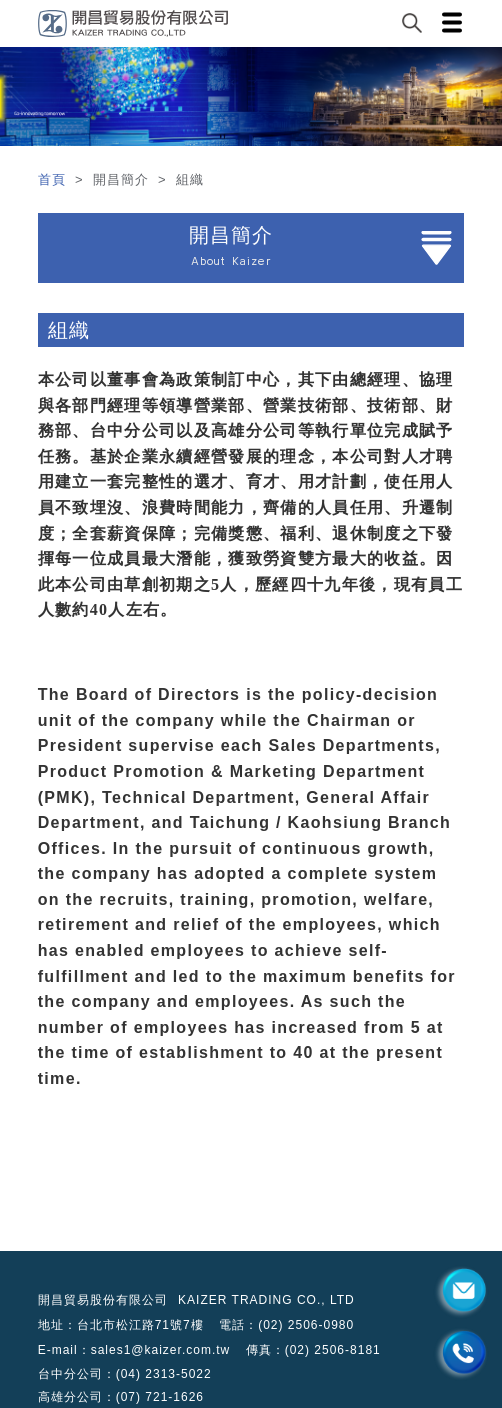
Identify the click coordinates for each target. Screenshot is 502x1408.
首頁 (54, 179)
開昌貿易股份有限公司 (103, 1300)
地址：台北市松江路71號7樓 (121, 1325)
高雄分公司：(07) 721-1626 (121, 1397)
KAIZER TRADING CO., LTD (266, 1300)
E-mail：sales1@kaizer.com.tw (134, 1350)
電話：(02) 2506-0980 (286, 1325)
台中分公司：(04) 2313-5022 (125, 1374)
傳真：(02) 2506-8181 (313, 1350)
